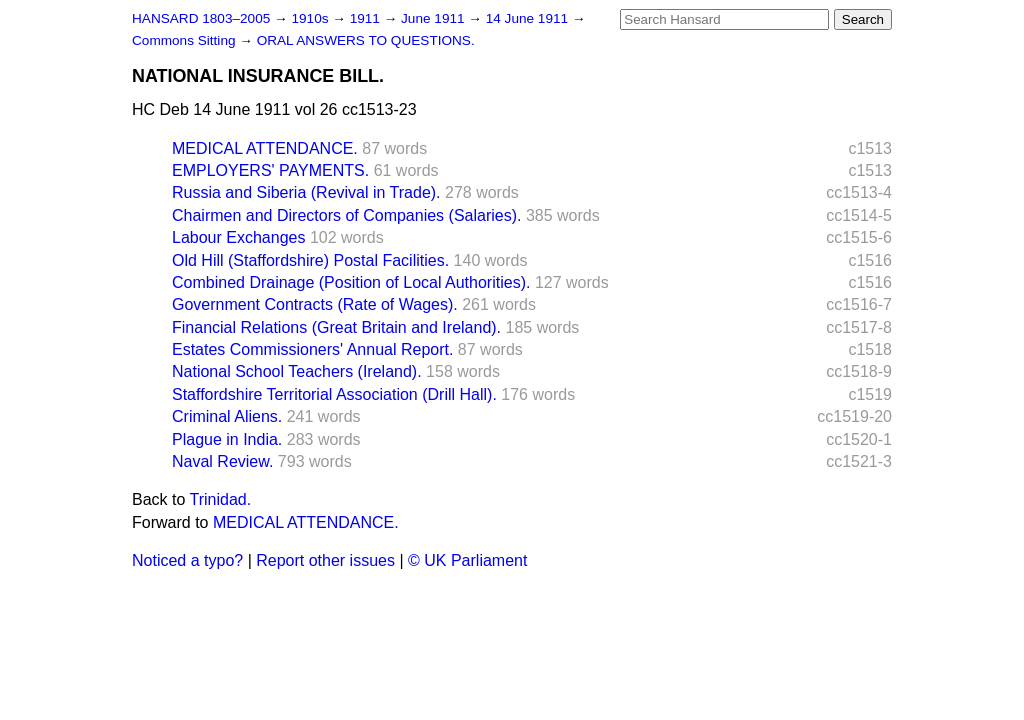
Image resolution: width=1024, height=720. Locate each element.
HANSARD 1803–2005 (201, 18)
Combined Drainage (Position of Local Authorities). (351, 282)
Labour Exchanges (238, 237)
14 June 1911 (529, 18)
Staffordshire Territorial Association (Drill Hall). (334, 394)
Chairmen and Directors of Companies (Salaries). (346, 215)
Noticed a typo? (187, 560)
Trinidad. (221, 499)
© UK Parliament (467, 560)
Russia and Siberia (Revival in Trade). (306, 192)
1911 (367, 18)
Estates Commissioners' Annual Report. (312, 349)
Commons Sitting (185, 40)
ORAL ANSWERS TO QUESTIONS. (366, 40)
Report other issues (325, 560)
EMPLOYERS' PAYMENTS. (270, 170)
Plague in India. (227, 439)
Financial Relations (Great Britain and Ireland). (336, 327)
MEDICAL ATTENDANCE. (265, 148)
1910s (311, 18)
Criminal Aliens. (227, 416)
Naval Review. (222, 461)
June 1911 (434, 18)
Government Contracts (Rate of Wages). (315, 304)
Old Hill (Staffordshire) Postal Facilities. (310, 260)
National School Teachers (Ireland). (297, 371)
